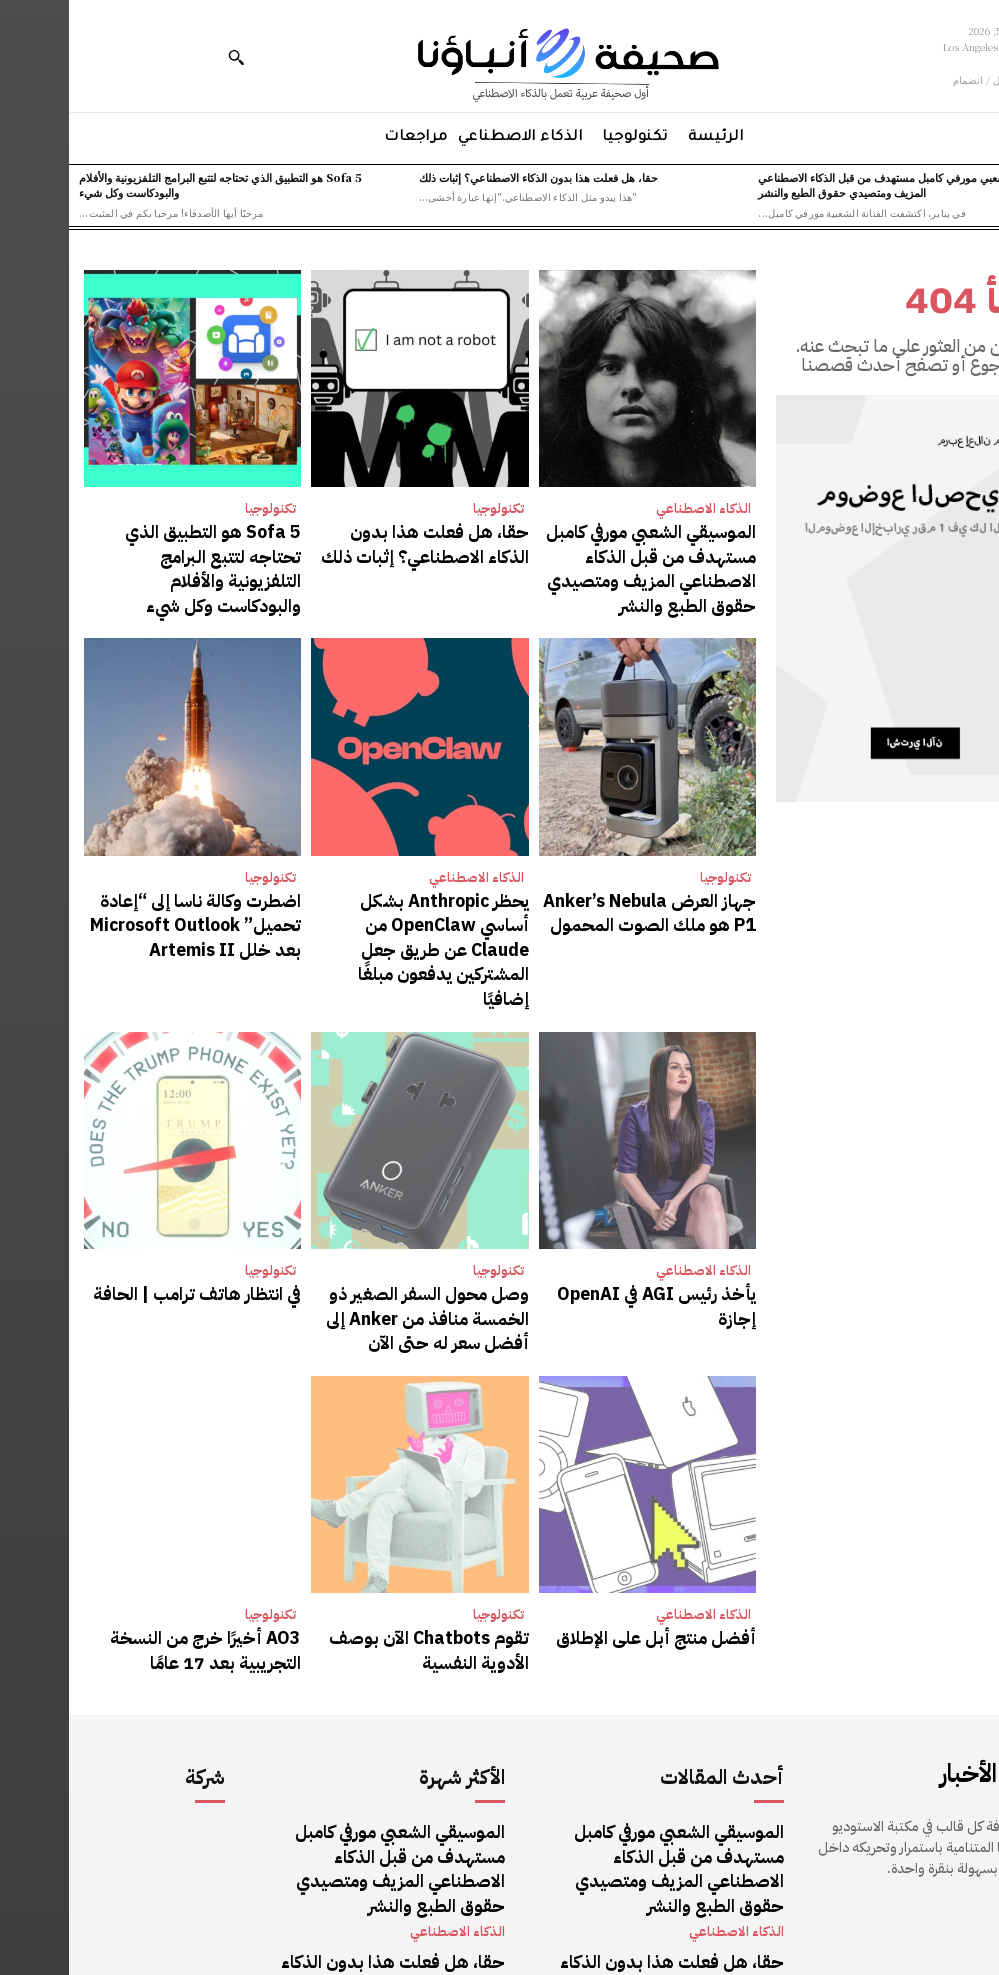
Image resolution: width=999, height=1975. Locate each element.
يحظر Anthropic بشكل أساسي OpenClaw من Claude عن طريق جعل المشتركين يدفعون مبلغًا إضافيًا (356, 878)
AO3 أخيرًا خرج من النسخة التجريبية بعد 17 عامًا (130, 1527)
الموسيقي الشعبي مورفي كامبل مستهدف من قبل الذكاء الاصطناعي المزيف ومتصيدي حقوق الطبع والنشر (840, 184)
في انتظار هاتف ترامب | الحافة (150, 1188)
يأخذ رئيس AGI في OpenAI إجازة (588, 1188)
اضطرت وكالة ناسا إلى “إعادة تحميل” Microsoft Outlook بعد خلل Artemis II (127, 878)
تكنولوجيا (429, 508)
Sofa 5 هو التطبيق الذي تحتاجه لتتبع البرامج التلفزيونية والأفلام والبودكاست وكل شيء (151, 184)
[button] (167, 57)
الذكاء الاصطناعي (634, 508)
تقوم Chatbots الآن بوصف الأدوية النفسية (360, 1527)
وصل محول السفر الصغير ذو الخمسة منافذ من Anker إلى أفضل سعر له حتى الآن (356, 1208)
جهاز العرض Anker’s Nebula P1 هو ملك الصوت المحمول (578, 868)
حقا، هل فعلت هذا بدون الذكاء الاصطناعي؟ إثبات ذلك (469, 177)
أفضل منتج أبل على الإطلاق (608, 1517)
